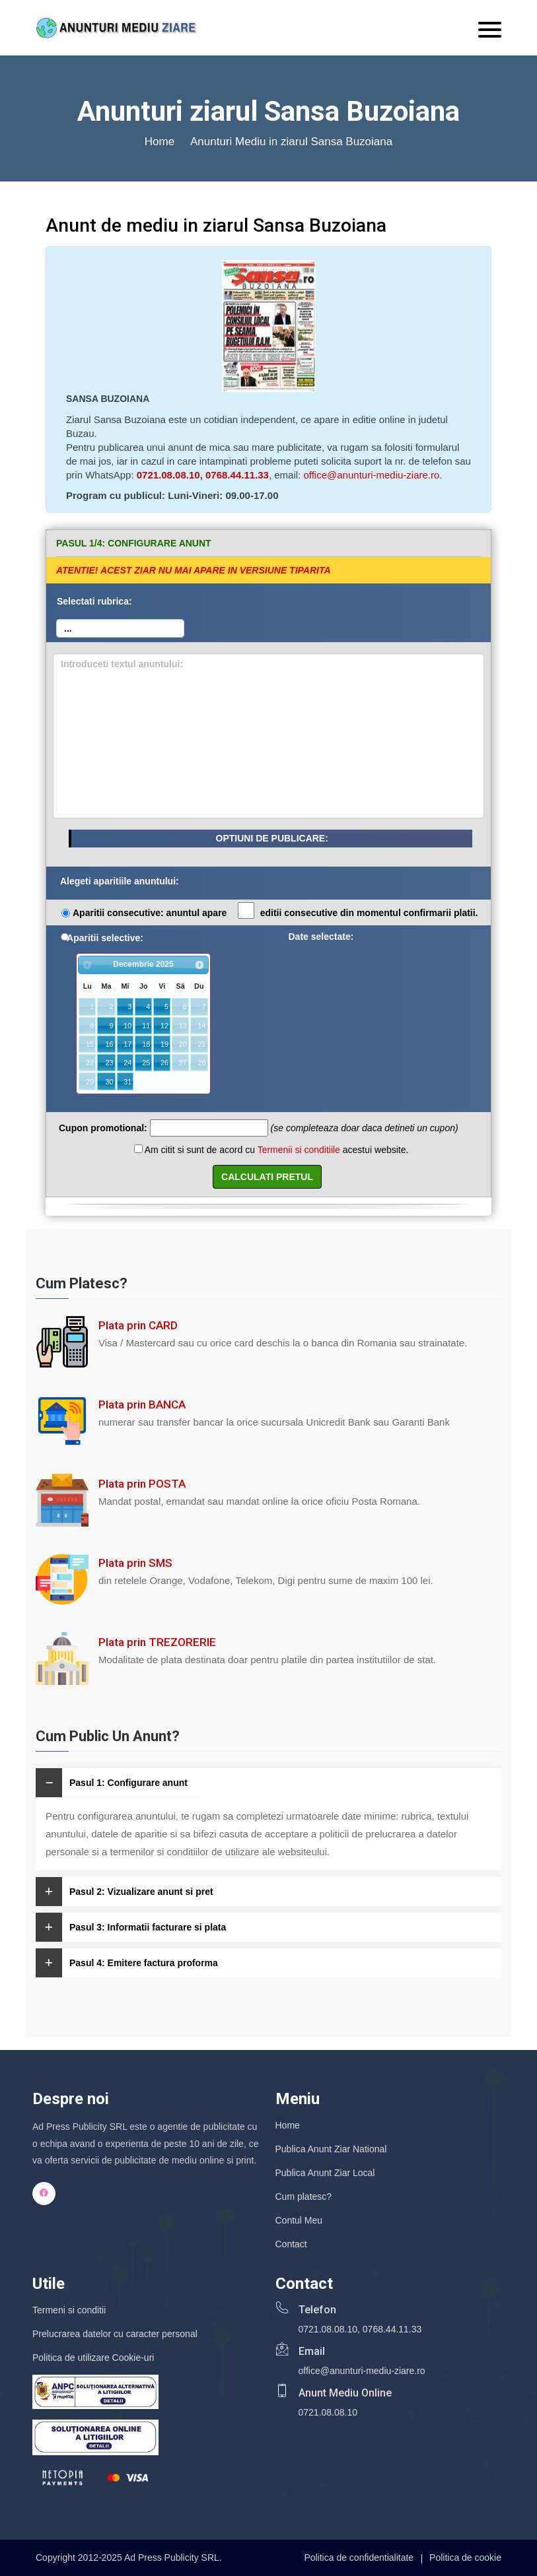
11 (146, 1026)
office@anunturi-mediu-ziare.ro (371, 474)
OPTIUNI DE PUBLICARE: (272, 838)
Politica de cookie (465, 2557)
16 (109, 1044)
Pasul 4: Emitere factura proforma (127, 1962)
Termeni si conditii (69, 2310)
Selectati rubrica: (94, 601)
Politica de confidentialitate (358, 2557)
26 (164, 1063)
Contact (291, 2244)
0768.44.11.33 (237, 474)
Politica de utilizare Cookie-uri (93, 2357)
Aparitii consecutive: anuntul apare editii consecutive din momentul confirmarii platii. (275, 911)
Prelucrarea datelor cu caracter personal (114, 2333)
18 (146, 1044)
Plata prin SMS (135, 1562)
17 (127, 1044)
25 (146, 1063)
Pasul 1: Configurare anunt (112, 1782)
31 (127, 1082)
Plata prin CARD (138, 1325)
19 (164, 1044)
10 (127, 1026)
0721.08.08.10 (168, 474)
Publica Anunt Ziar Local (325, 2172)
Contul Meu (299, 2220)
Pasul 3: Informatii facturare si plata (131, 1927)
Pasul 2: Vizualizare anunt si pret (124, 1891)
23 (109, 1063)
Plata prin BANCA (142, 1404)
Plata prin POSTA (142, 1483)
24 (127, 1063)
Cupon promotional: (103, 1128)
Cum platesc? (303, 2196)
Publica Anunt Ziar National (331, 2149)
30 (109, 1082)
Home (159, 141)
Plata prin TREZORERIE (157, 1642)
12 (164, 1026)
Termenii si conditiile (299, 1149)
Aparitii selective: (105, 938)
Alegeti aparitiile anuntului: (119, 881)
